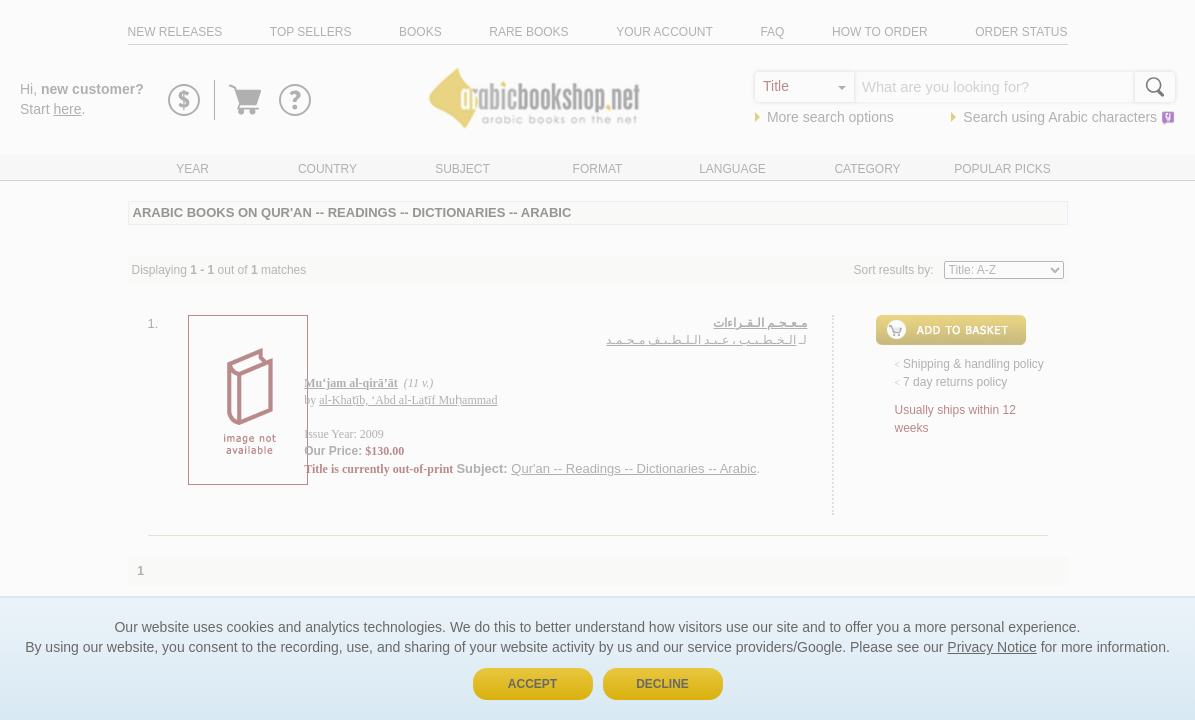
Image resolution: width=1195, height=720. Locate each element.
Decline (662, 684)
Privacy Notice (991, 647)
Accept (532, 684)
